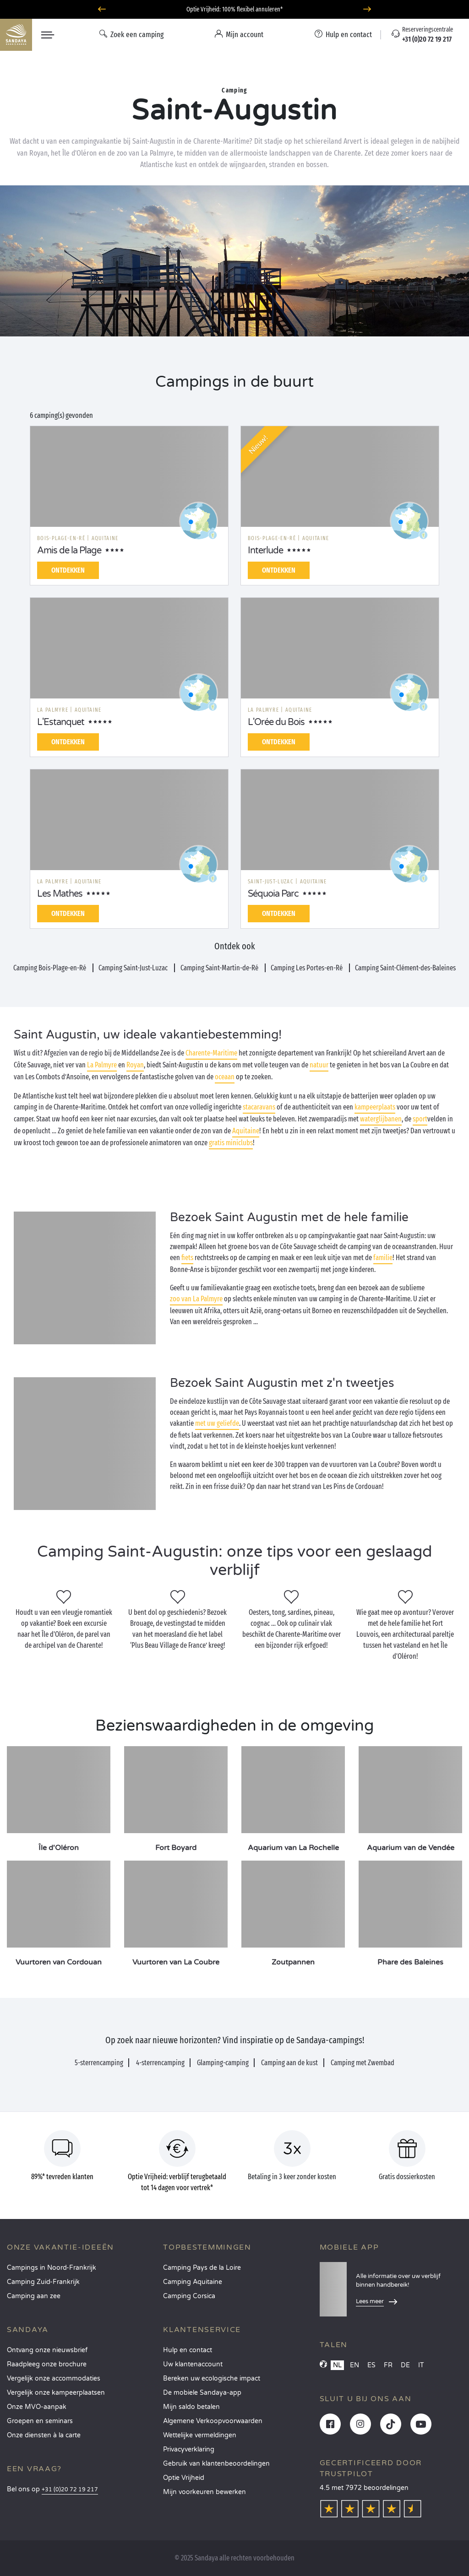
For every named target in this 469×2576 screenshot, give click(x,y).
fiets (187, 1257)
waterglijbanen (381, 1119)
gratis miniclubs (231, 1142)
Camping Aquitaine (192, 2282)
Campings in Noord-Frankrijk (51, 2268)
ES (371, 2365)
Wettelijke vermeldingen (199, 2435)
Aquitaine (245, 1130)
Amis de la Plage (69, 550)
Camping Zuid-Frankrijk (43, 2282)
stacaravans (259, 1107)
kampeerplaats (374, 1107)
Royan (135, 1065)
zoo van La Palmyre (196, 1298)
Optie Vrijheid (183, 2478)
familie (383, 1257)
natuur (319, 1065)
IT (421, 2365)
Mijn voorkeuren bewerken (204, 2492)
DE (405, 2365)
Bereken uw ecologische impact (211, 2378)
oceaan (224, 1076)
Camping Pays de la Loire (202, 2268)
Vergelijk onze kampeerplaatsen (56, 2393)
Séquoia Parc (273, 893)
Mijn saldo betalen (191, 2407)
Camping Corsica (189, 2296)
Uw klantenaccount (193, 2364)
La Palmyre (102, 1065)
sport (420, 1119)
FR (388, 2365)
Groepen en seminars (40, 2421)
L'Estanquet (60, 722)
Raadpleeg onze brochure (47, 2364)
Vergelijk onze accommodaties (53, 2378)
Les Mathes (59, 893)
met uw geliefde (217, 1423)
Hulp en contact (187, 2350)
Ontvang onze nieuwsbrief (47, 2350)
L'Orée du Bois (276, 722)
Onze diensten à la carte (44, 2435)
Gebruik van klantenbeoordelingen (216, 2464)
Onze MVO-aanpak (36, 2407)
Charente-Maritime (211, 1053)
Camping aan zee (33, 2296)
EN (354, 2365)
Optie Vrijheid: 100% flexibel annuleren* (234, 9)
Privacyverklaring (188, 2449)
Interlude (265, 550)
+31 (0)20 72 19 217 (70, 2489)
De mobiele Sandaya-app (202, 2393)
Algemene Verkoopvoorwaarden (212, 2421)
